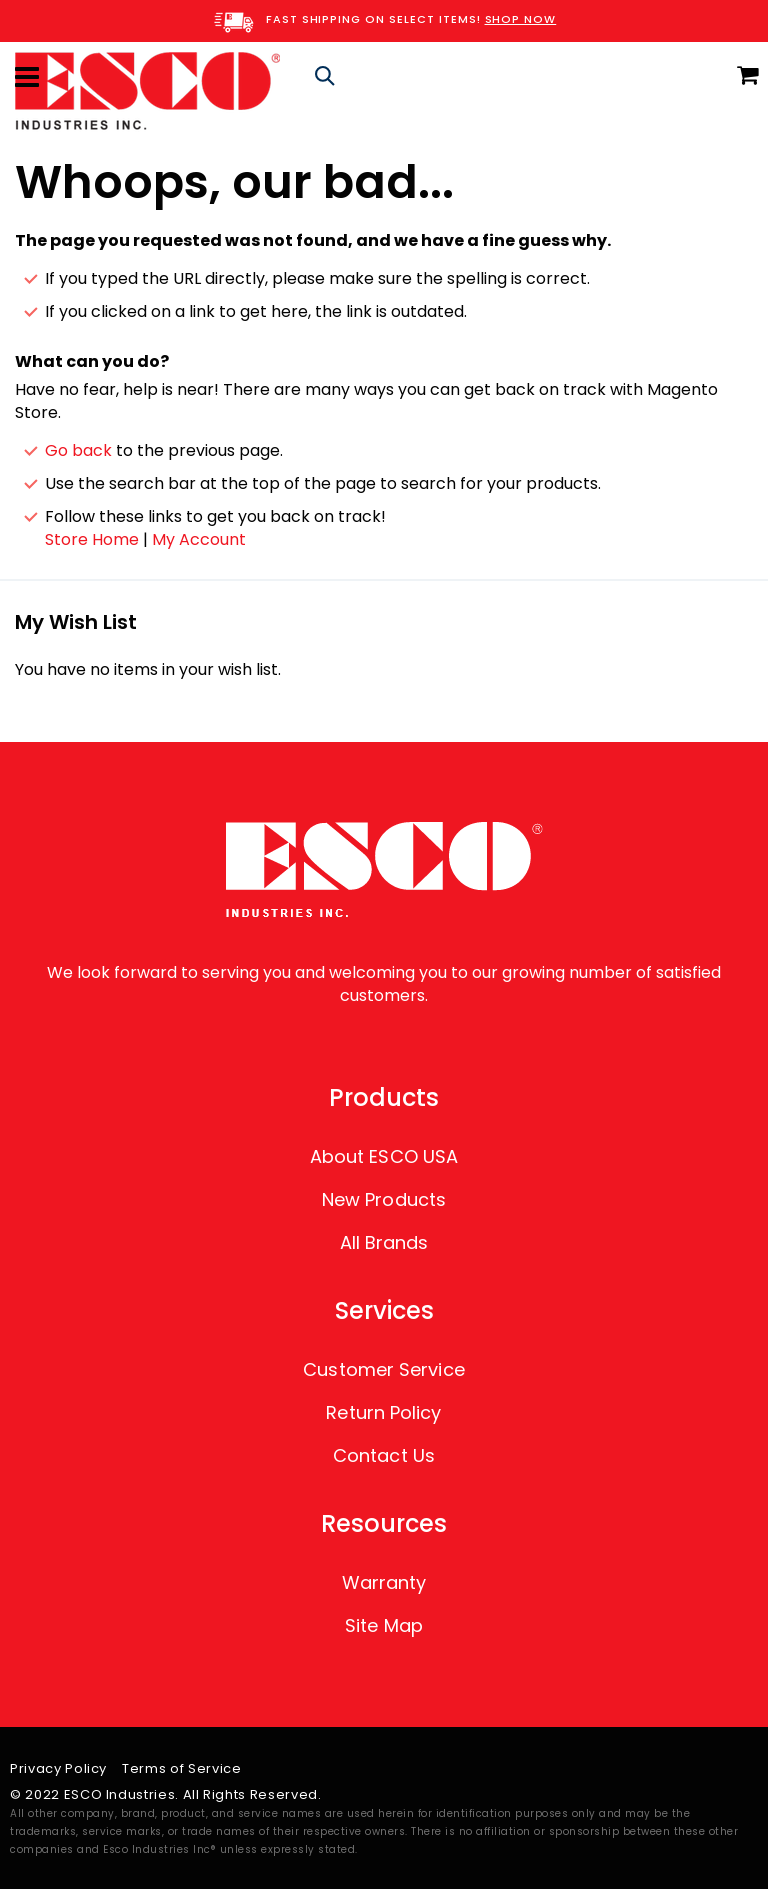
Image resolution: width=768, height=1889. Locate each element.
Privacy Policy (58, 1768)
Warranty (384, 1582)
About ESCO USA (384, 1156)
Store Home (92, 539)
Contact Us (384, 1455)
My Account (199, 539)
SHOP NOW (521, 19)
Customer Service (383, 1369)
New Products (384, 1199)
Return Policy (383, 1412)
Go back (78, 450)
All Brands (384, 1242)
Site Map (384, 1625)
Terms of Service (181, 1768)
